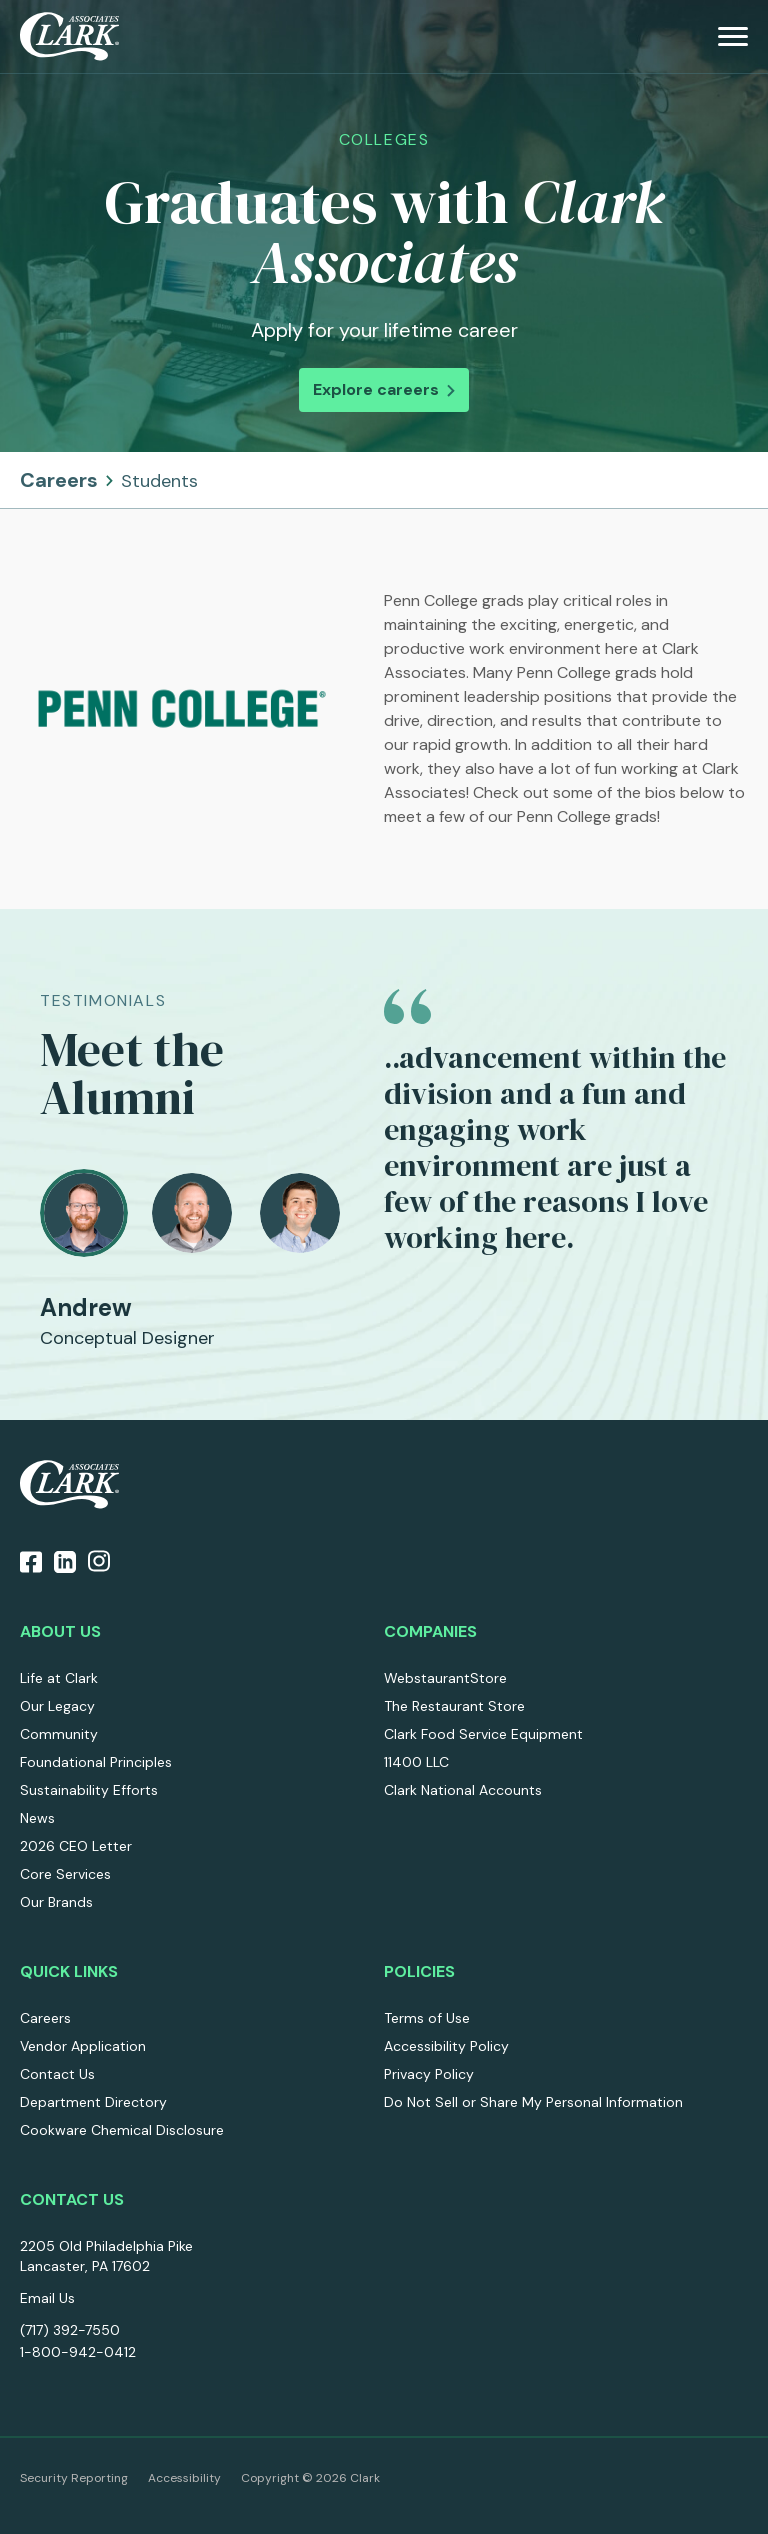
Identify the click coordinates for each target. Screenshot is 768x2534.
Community (59, 1734)
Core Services (65, 1874)
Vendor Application (83, 2046)
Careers (109, 480)
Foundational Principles (96, 1762)
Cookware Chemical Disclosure (122, 2130)
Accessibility (184, 2478)
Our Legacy (57, 1706)
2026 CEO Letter (76, 1846)
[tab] (84, 1213)
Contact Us (57, 2074)
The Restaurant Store (454, 1706)
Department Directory (93, 2102)
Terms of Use (427, 2018)
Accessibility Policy (446, 2046)
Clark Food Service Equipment (483, 1734)
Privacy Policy (429, 2074)
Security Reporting (74, 2478)
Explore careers (384, 390)
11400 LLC (416, 1762)
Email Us (47, 2298)
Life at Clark (59, 1678)
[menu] (733, 36)
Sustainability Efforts (89, 1790)
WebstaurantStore (445, 1678)
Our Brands (56, 1902)
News (37, 1818)
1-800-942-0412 (78, 2352)
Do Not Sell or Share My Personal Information (533, 2102)
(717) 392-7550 (70, 2330)
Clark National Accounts (463, 1790)
